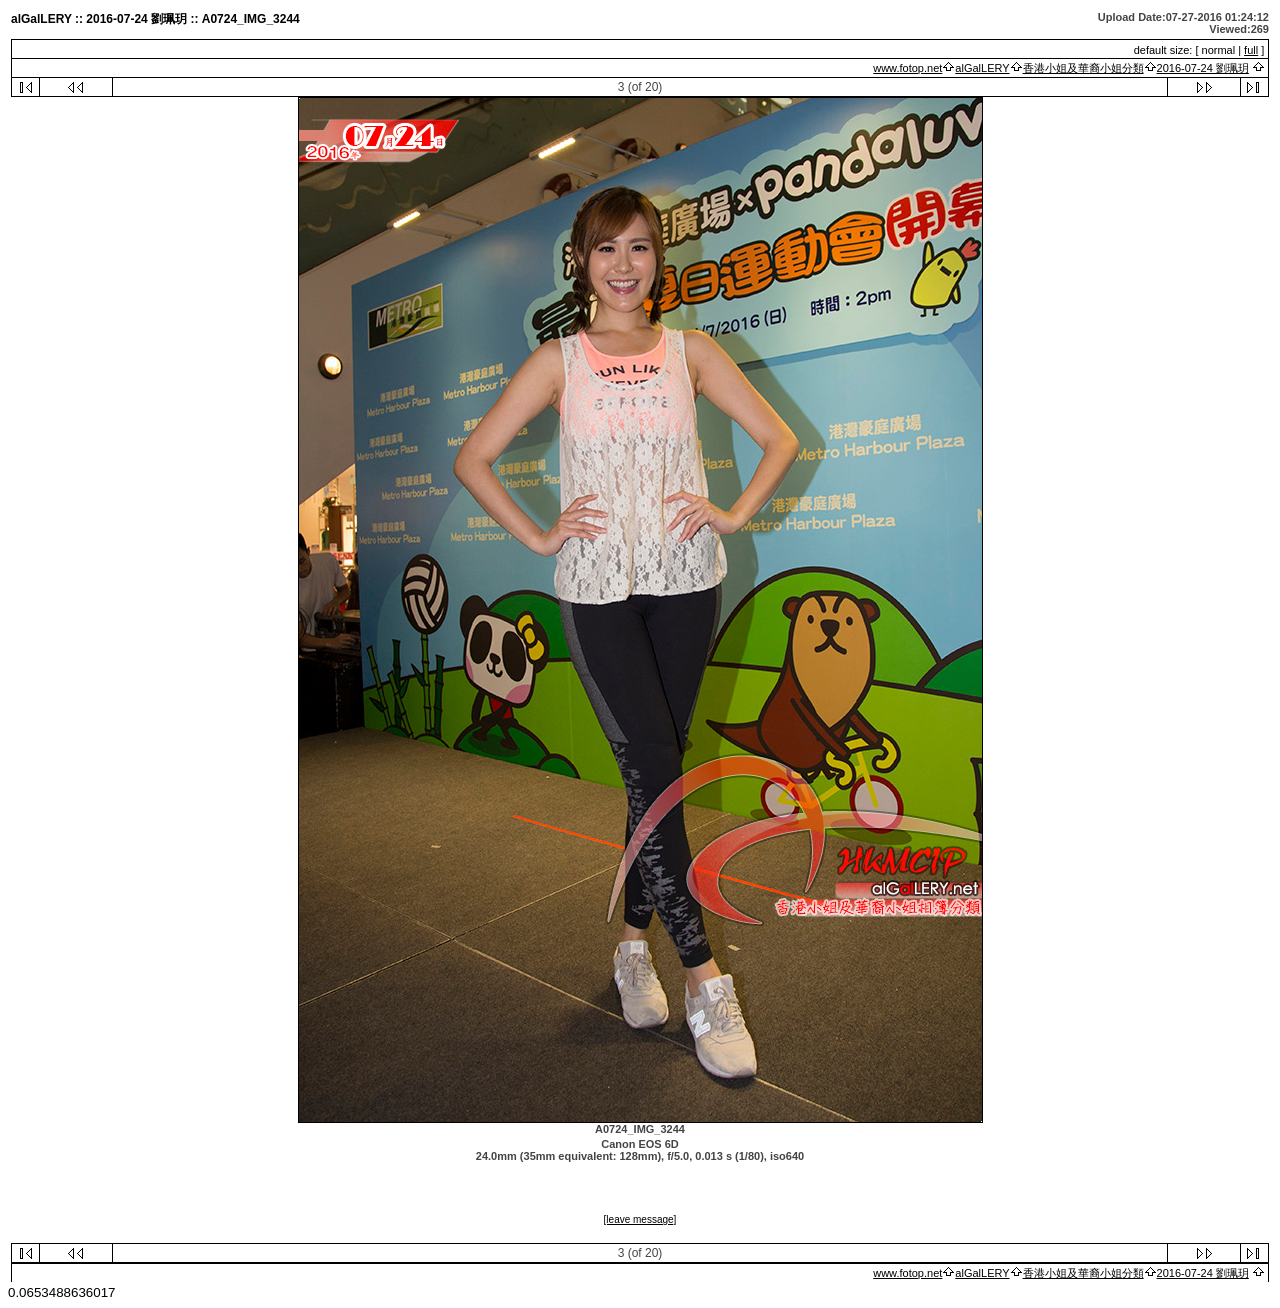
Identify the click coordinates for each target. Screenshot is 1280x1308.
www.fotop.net (907, 68)
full (1251, 50)
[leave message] (640, 1219)
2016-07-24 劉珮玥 (1203, 68)
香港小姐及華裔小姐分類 (1083, 68)
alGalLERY (982, 68)
